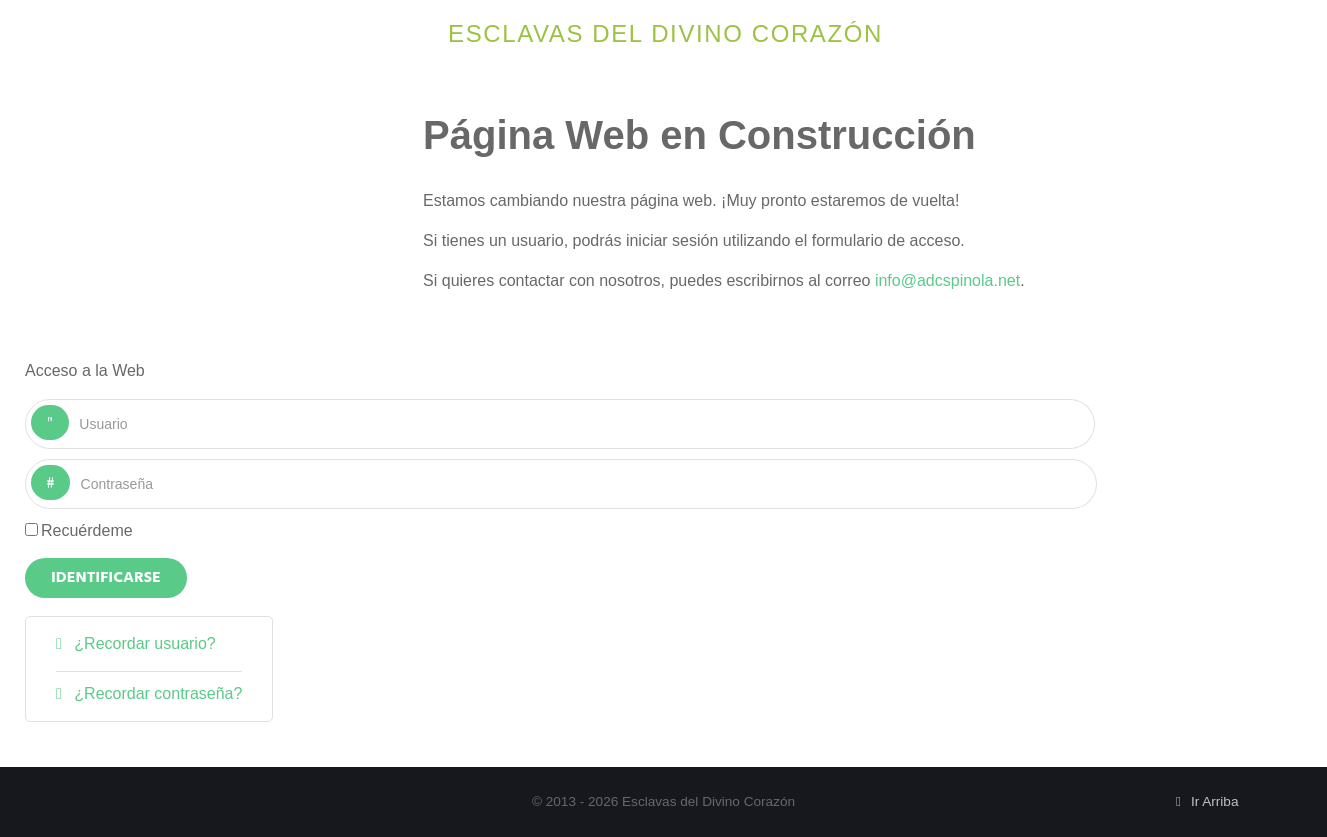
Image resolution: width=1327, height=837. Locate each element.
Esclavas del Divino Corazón (665, 33)
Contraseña (70, 465)
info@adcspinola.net (947, 280)
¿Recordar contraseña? (156, 693)
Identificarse (106, 578)
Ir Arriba (1204, 801)
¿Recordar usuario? (143, 643)
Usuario (69, 405)
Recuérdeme (87, 530)
